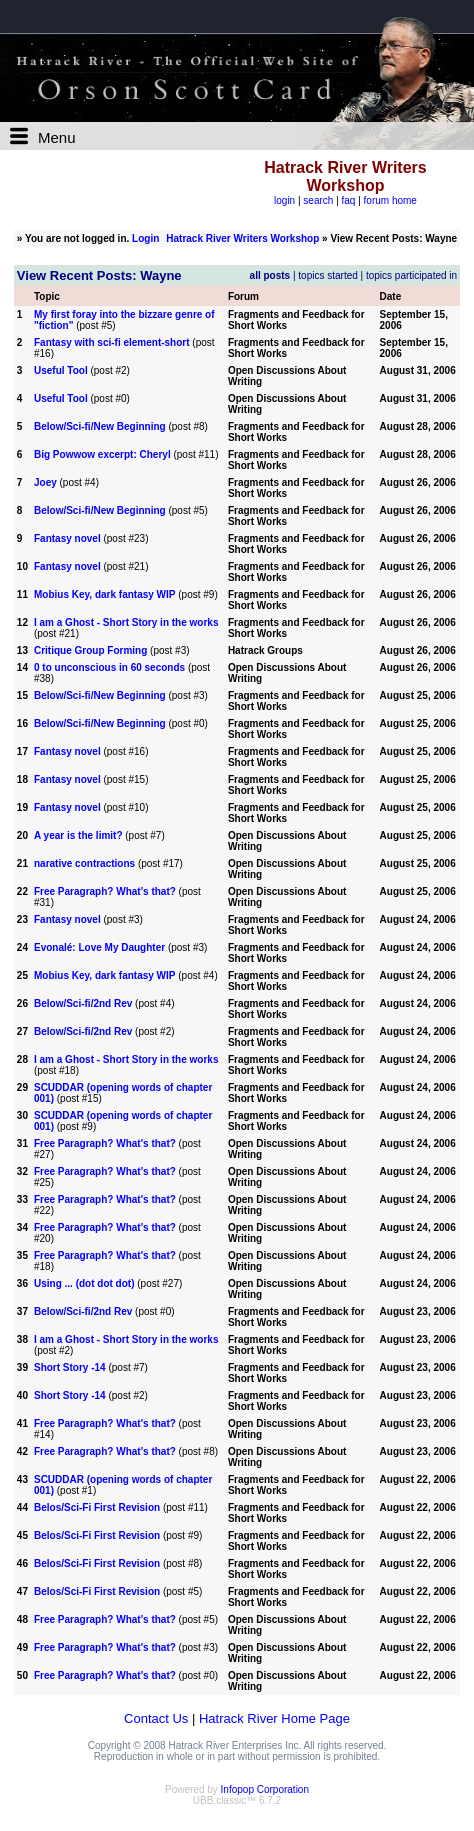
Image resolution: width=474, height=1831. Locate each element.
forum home (390, 200)
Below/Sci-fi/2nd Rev (83, 1003)
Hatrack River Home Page (274, 1718)
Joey (45, 482)
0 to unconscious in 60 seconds (109, 667)
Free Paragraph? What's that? (105, 891)
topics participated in (411, 275)
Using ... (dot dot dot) (84, 1283)
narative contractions (84, 863)
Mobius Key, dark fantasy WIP (105, 594)
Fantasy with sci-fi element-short (112, 342)
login (284, 200)
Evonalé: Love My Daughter (99, 947)
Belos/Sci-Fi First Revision (97, 1507)
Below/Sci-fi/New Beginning (100, 426)
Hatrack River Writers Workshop (242, 238)
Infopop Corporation (265, 1789)
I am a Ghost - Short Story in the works (126, 622)
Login (145, 238)
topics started (327, 275)
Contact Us (156, 1718)
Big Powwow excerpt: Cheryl (102, 454)
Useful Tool (61, 370)
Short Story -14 (71, 1367)
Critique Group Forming (90, 650)
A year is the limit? (78, 835)
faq (349, 200)
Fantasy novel (67, 538)
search (318, 200)
